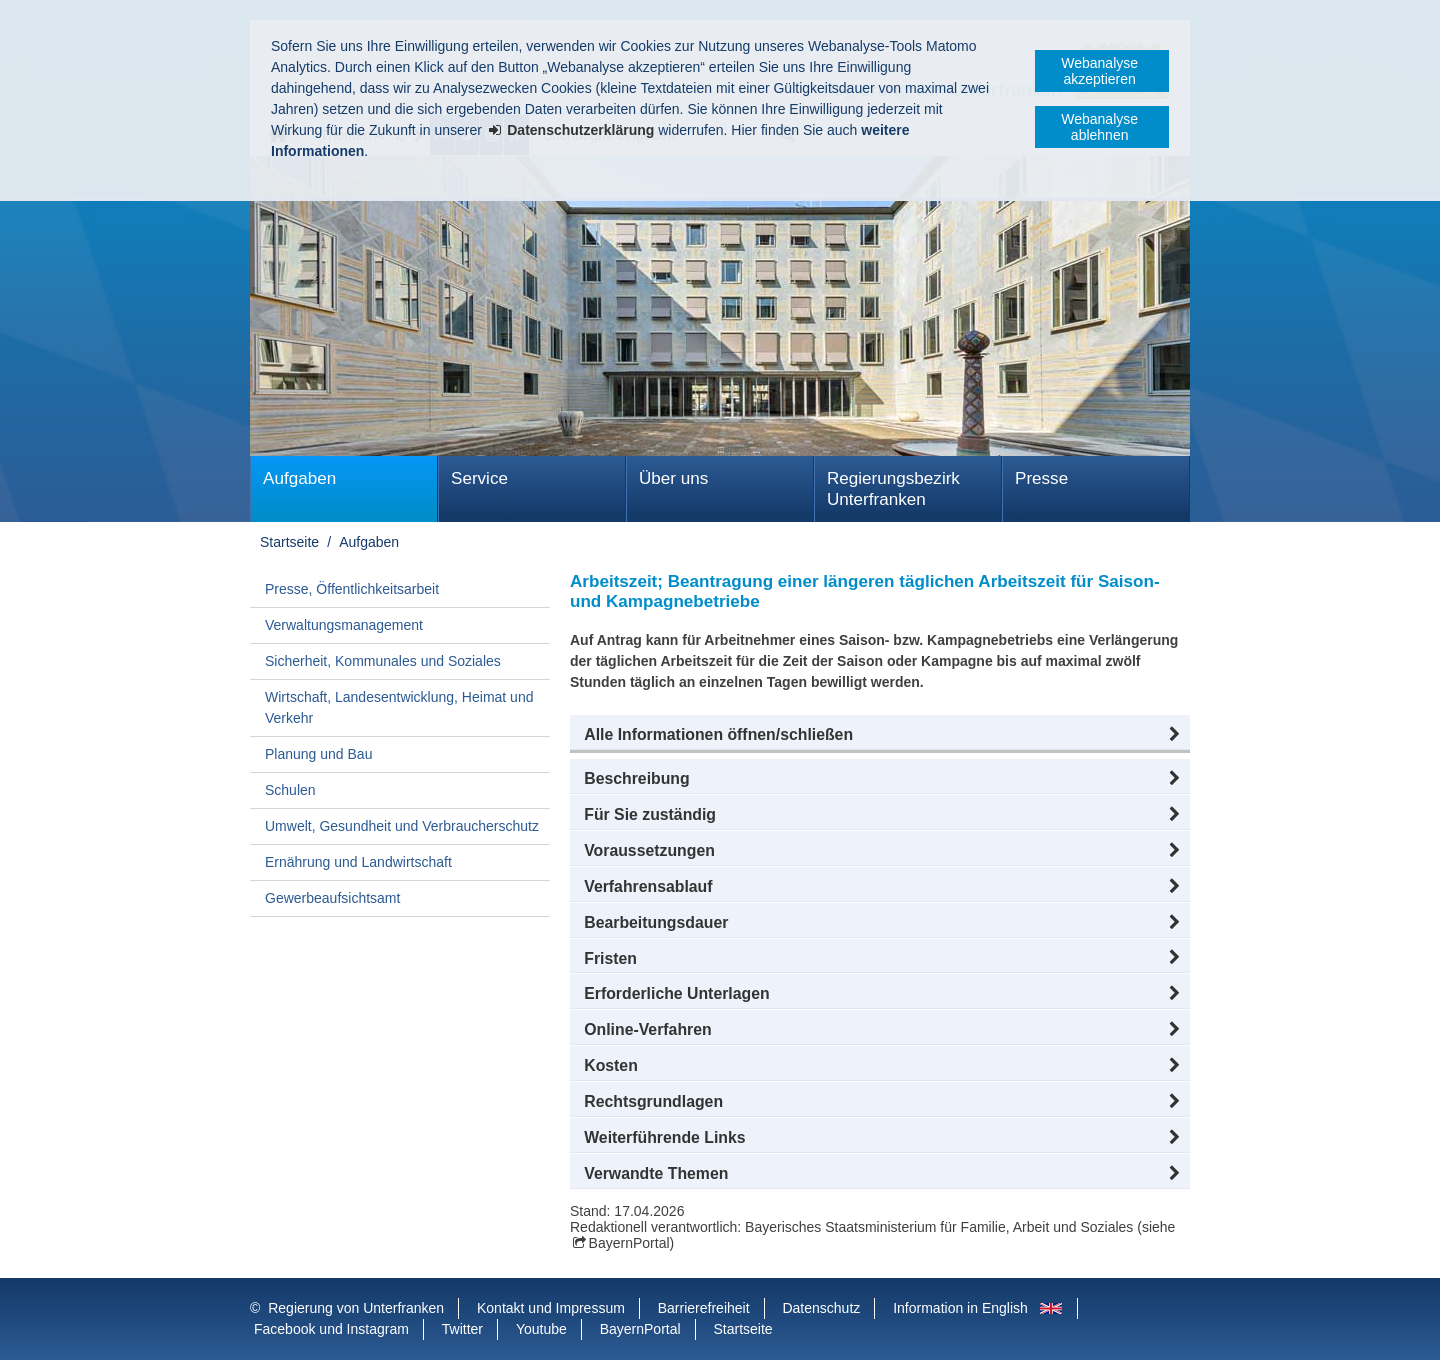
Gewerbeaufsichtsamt (332, 898)
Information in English (960, 1308)
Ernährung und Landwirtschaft (358, 862)
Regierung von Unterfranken (356, 1308)
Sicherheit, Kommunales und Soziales (383, 661)
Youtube (541, 1329)
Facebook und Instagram (331, 1329)
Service (479, 478)
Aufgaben (299, 478)
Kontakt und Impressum (551, 1308)
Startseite (289, 542)
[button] (880, 735)
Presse (1041, 478)
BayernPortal (629, 1243)
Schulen (290, 790)
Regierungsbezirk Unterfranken (893, 489)
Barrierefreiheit (704, 1308)
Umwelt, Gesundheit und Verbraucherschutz (402, 826)
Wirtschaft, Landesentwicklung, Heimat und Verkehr (399, 707)
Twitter (462, 1329)
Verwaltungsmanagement (344, 625)
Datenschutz (821, 1308)
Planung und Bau (318, 754)
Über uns (673, 478)
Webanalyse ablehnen (1099, 127)
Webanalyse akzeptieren (1099, 71)
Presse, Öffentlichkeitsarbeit (352, 589)
